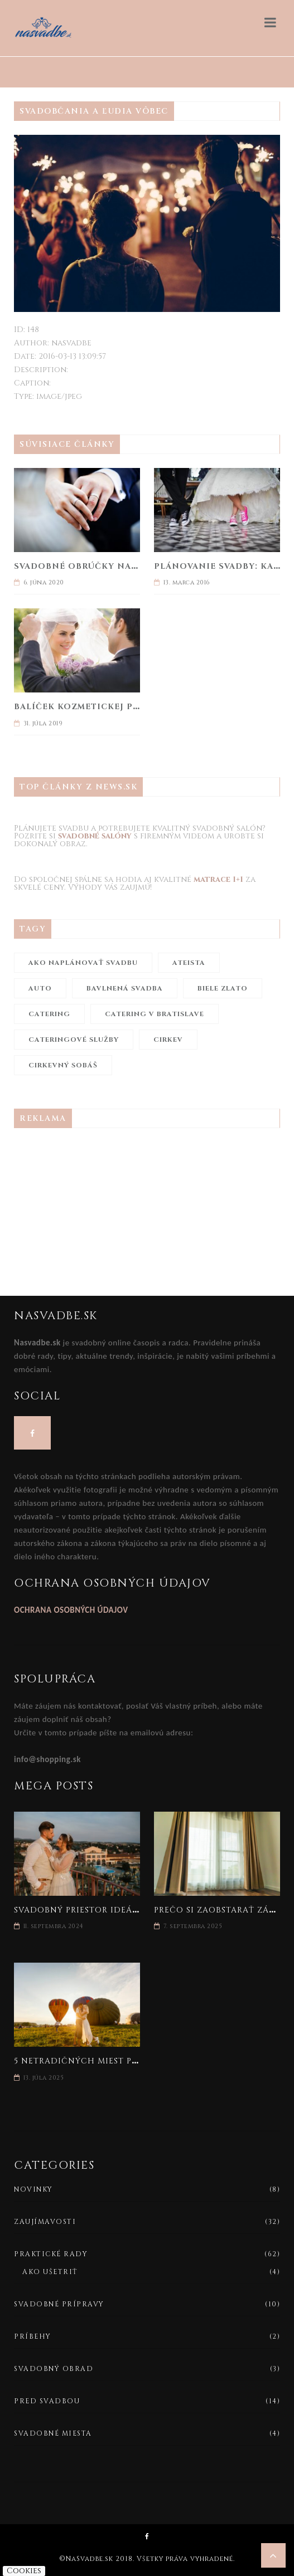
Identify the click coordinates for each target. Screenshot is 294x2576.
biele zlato (222, 988)
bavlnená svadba (124, 988)
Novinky (33, 2189)
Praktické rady (51, 2254)
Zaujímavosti (45, 2221)
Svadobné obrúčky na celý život (102, 566)
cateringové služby (73, 1039)
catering (49, 1013)
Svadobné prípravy (59, 2304)
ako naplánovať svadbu (83, 962)
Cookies (24, 2571)
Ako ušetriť (50, 2271)
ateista (188, 962)
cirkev (168, 1039)
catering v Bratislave (154, 1013)
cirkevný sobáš (63, 1065)
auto (40, 988)
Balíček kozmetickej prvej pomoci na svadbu (134, 706)
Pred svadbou (47, 2401)
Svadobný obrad (53, 2368)
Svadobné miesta (53, 2433)
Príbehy (32, 2336)
